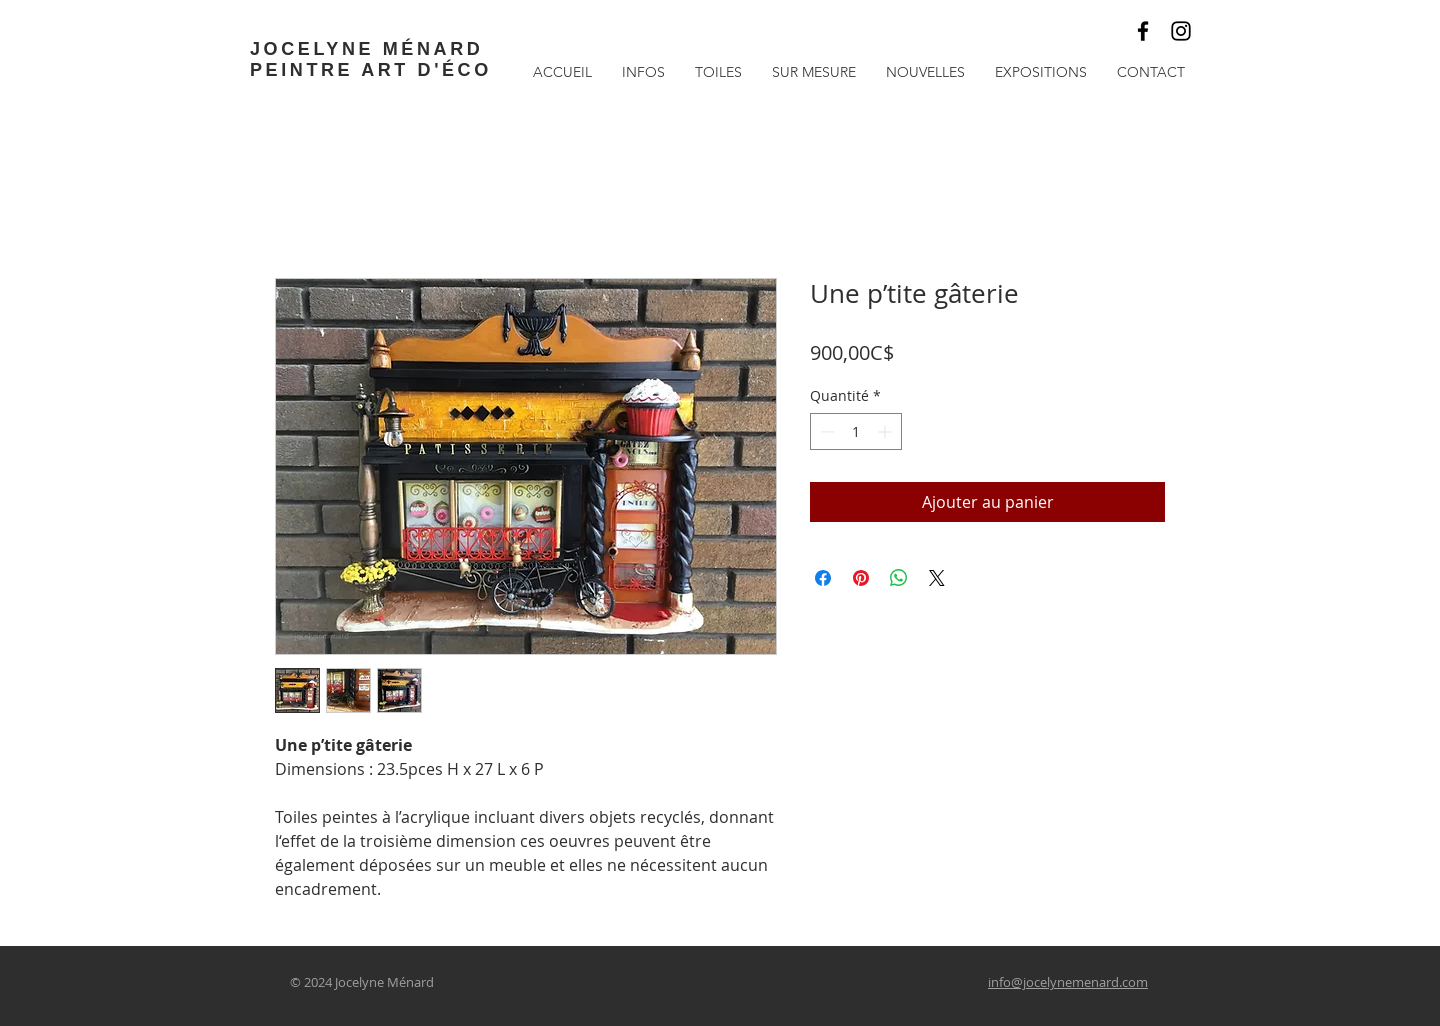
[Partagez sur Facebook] (823, 578)
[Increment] (886, 431)
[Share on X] (937, 578)
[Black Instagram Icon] (1181, 31)
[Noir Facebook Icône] (1143, 31)
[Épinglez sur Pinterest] (861, 578)
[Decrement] (825, 431)
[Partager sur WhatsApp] (899, 578)
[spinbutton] (856, 431)
